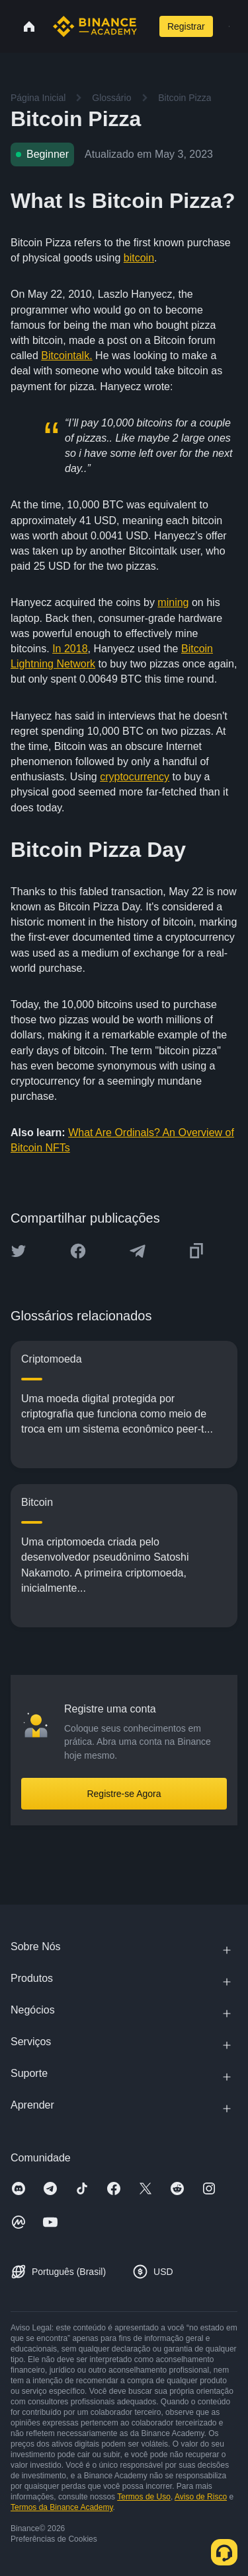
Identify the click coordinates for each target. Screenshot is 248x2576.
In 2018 (69, 648)
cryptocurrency (134, 776)
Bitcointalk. (66, 355)
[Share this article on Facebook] (78, 1251)
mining (172, 602)
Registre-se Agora (124, 1793)
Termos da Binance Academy (62, 2507)
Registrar (186, 26)
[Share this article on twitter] (18, 1251)
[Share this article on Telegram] (137, 1251)
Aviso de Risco (201, 2496)
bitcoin (139, 257)
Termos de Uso (144, 2496)
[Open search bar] (146, 26)
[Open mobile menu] (229, 26)
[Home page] (95, 26)
